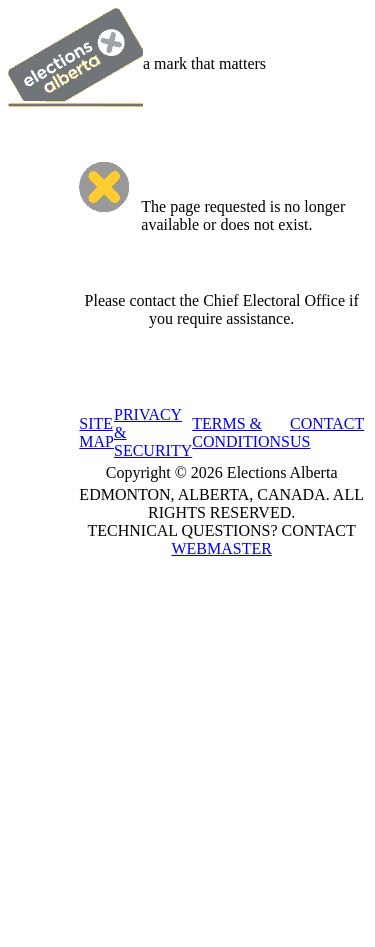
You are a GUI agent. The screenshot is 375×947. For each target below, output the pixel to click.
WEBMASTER (221, 548)
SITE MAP (96, 432)
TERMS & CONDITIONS (241, 432)
